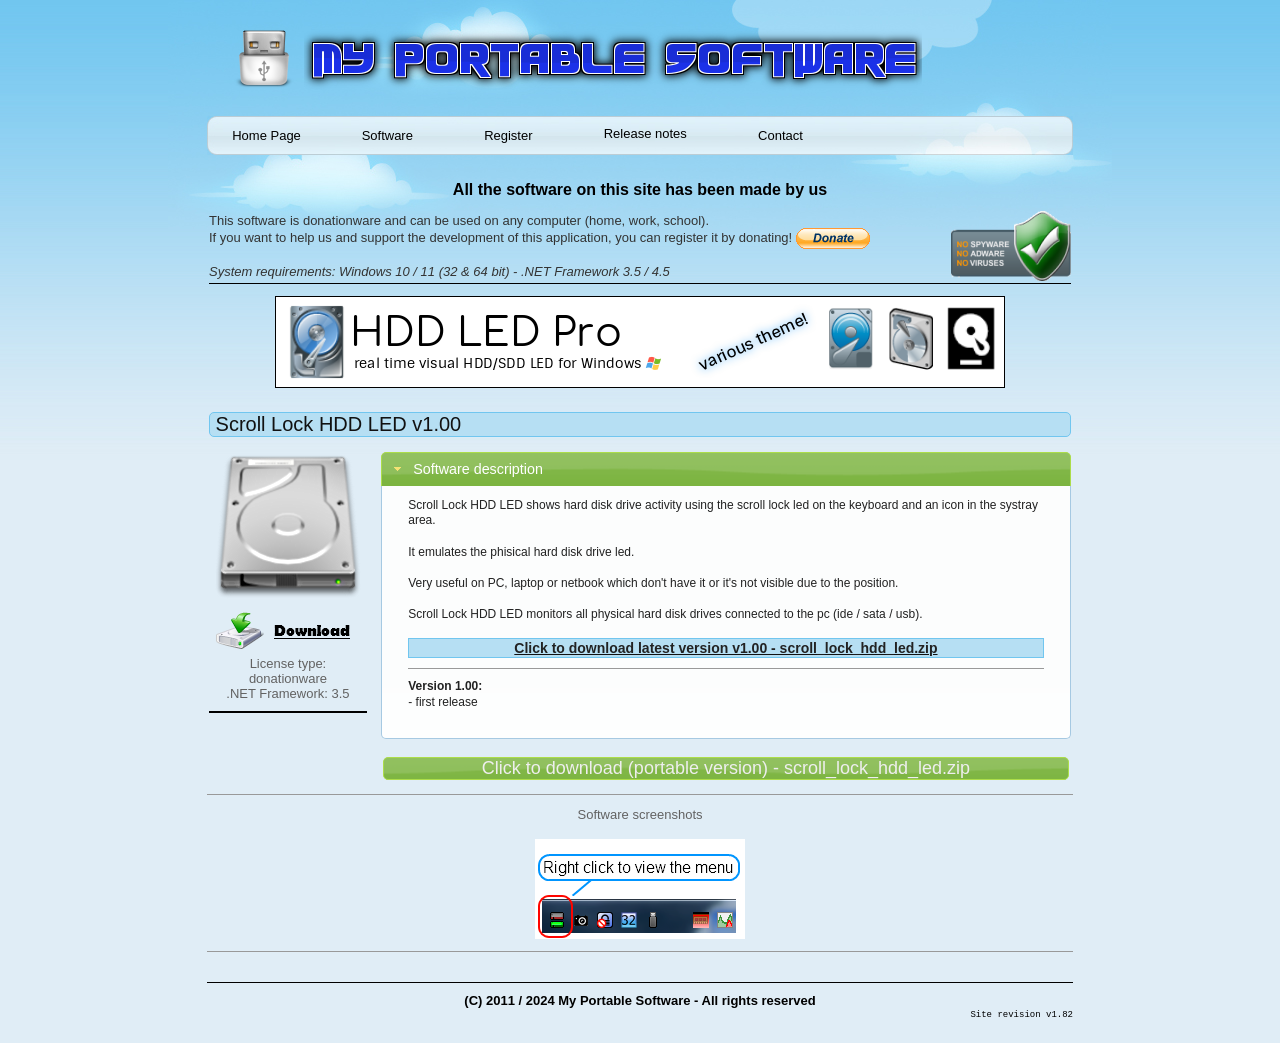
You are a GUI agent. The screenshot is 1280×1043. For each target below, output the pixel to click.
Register (508, 135)
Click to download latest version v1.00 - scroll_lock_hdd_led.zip (725, 648)
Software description (478, 469)
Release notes (645, 133)
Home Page (266, 135)
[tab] (726, 469)
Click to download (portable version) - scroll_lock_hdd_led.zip (726, 768)
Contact (780, 135)
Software (387, 135)
